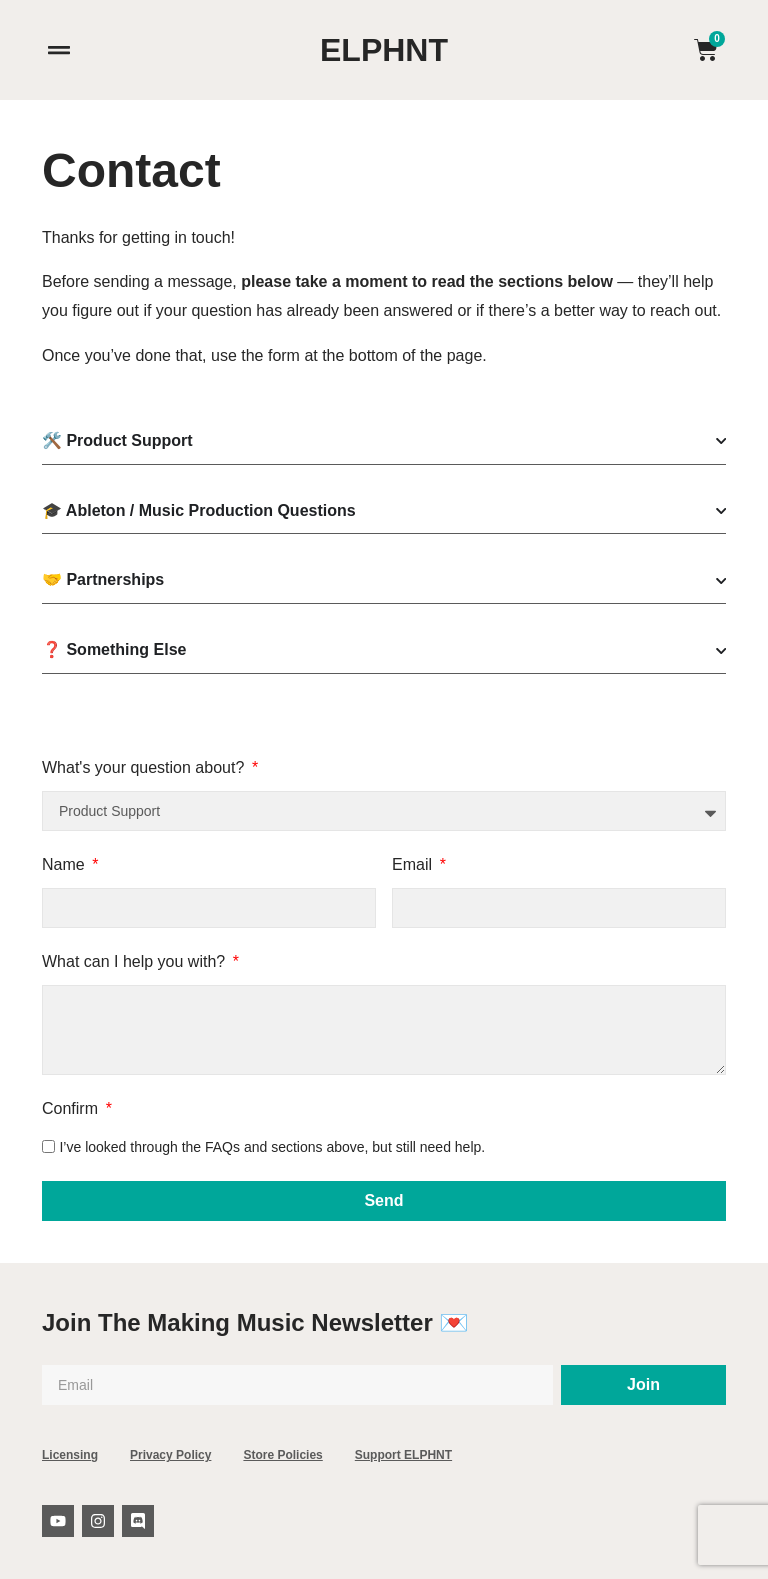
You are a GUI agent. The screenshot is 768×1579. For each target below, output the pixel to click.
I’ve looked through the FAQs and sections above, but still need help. (272, 1146)
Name (65, 864)
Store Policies (282, 1455)
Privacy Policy (170, 1455)
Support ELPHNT (403, 1455)
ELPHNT (384, 50)
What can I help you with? (136, 961)
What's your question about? (145, 767)
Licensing (70, 1455)
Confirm (72, 1108)
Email (414, 864)
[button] (58, 50)
